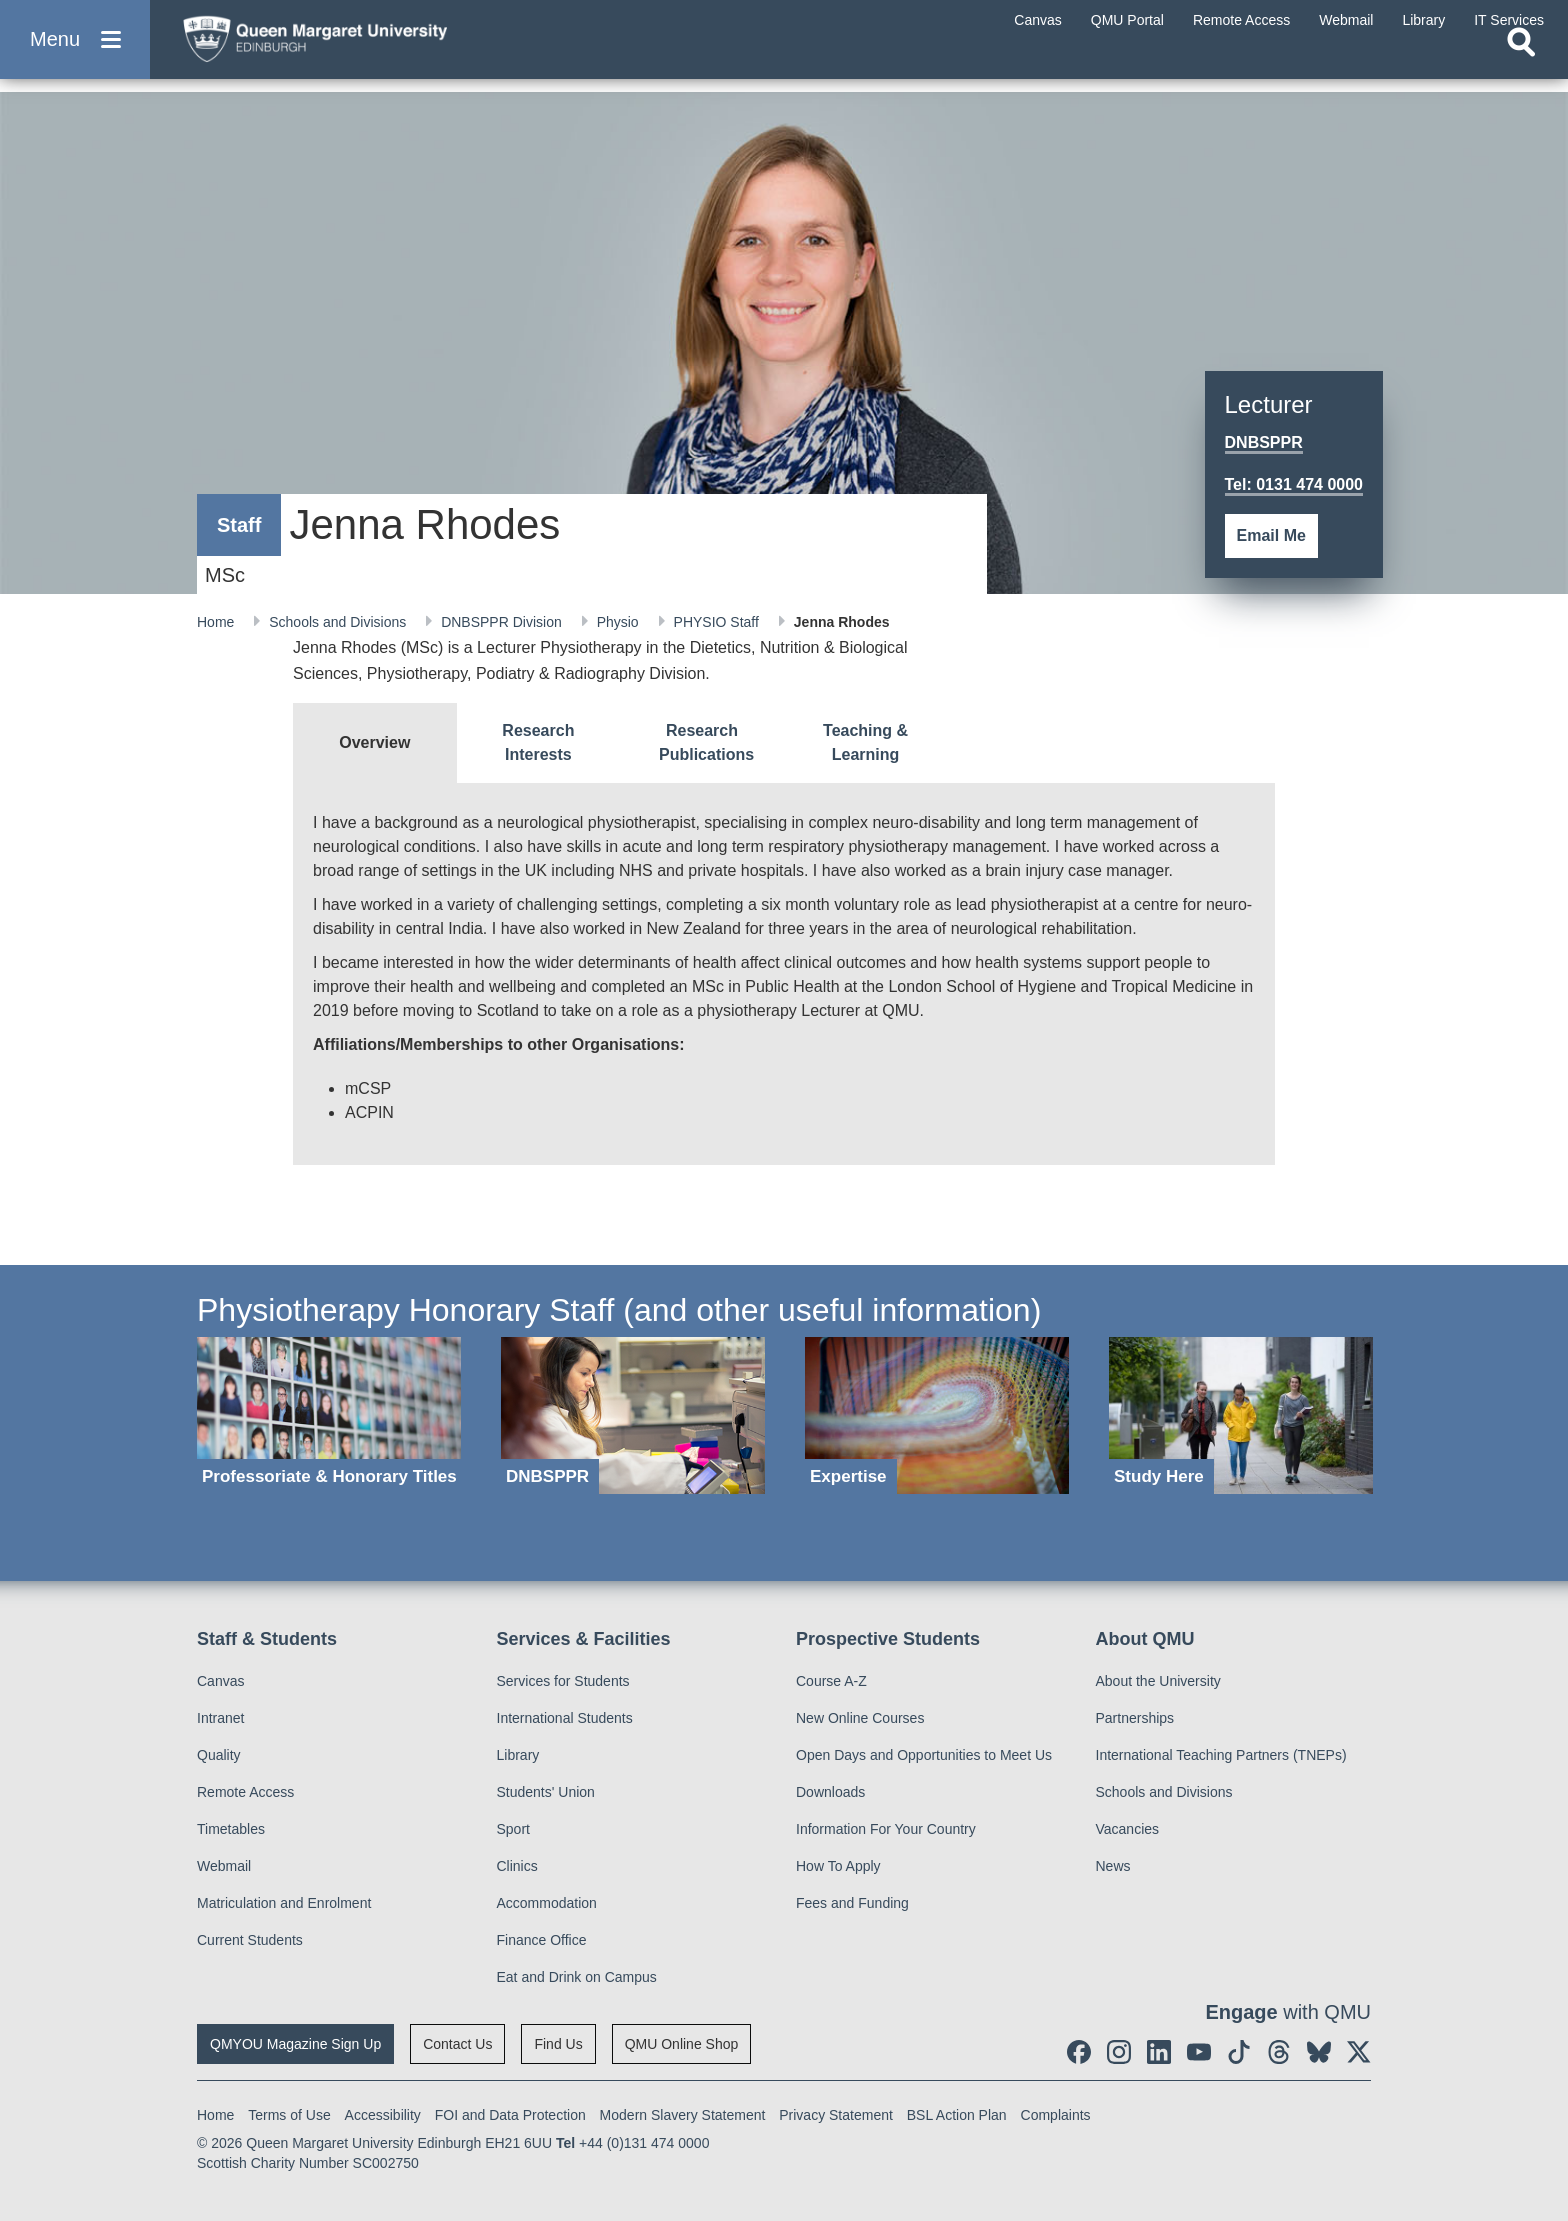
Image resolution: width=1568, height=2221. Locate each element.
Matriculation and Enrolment (284, 1903)
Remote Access (245, 1792)
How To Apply (838, 1866)
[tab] (375, 743)
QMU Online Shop (682, 2044)
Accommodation (547, 1903)
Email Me (1271, 535)
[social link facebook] (1079, 2052)
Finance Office (542, 1940)
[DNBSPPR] (633, 1415)
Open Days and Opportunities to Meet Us (924, 1755)
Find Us (558, 2044)
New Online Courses (860, 1718)
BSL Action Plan (957, 2115)
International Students (565, 1718)
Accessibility (383, 2115)
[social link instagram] (1119, 2052)
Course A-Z (831, 1681)
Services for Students (563, 1681)
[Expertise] (937, 1415)
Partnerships (1135, 1718)
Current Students (250, 1940)
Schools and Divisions (339, 622)
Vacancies (1128, 1829)
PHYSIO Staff (718, 622)
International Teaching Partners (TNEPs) (1221, 1755)
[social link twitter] (1359, 2052)
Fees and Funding (852, 1903)
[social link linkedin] (1159, 2052)
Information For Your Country (886, 1829)
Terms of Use (289, 2115)
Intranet (220, 1718)
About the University (1158, 1681)
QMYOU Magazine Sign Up (295, 2044)
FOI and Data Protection (510, 2115)
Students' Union (546, 1792)
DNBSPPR (1264, 442)
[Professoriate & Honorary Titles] (329, 1415)
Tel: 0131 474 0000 (1294, 484)
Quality (219, 1755)
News (1113, 1866)
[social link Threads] (1279, 2052)
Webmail (224, 1866)
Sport (513, 1829)
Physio (620, 622)
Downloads (830, 1792)
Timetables (231, 1829)
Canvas (220, 1681)
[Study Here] (1241, 1415)
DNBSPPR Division (503, 622)
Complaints (1056, 2115)
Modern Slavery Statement (683, 2115)
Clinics (517, 1866)
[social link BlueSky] (1319, 2052)
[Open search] (1521, 66)
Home (217, 622)
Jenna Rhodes (842, 622)
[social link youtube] (1199, 2052)
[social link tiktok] (1239, 2052)
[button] (75, 51)
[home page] (361, 46)
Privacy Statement (836, 2115)
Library (518, 1755)
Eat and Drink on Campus (577, 1977)
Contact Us (457, 2044)
